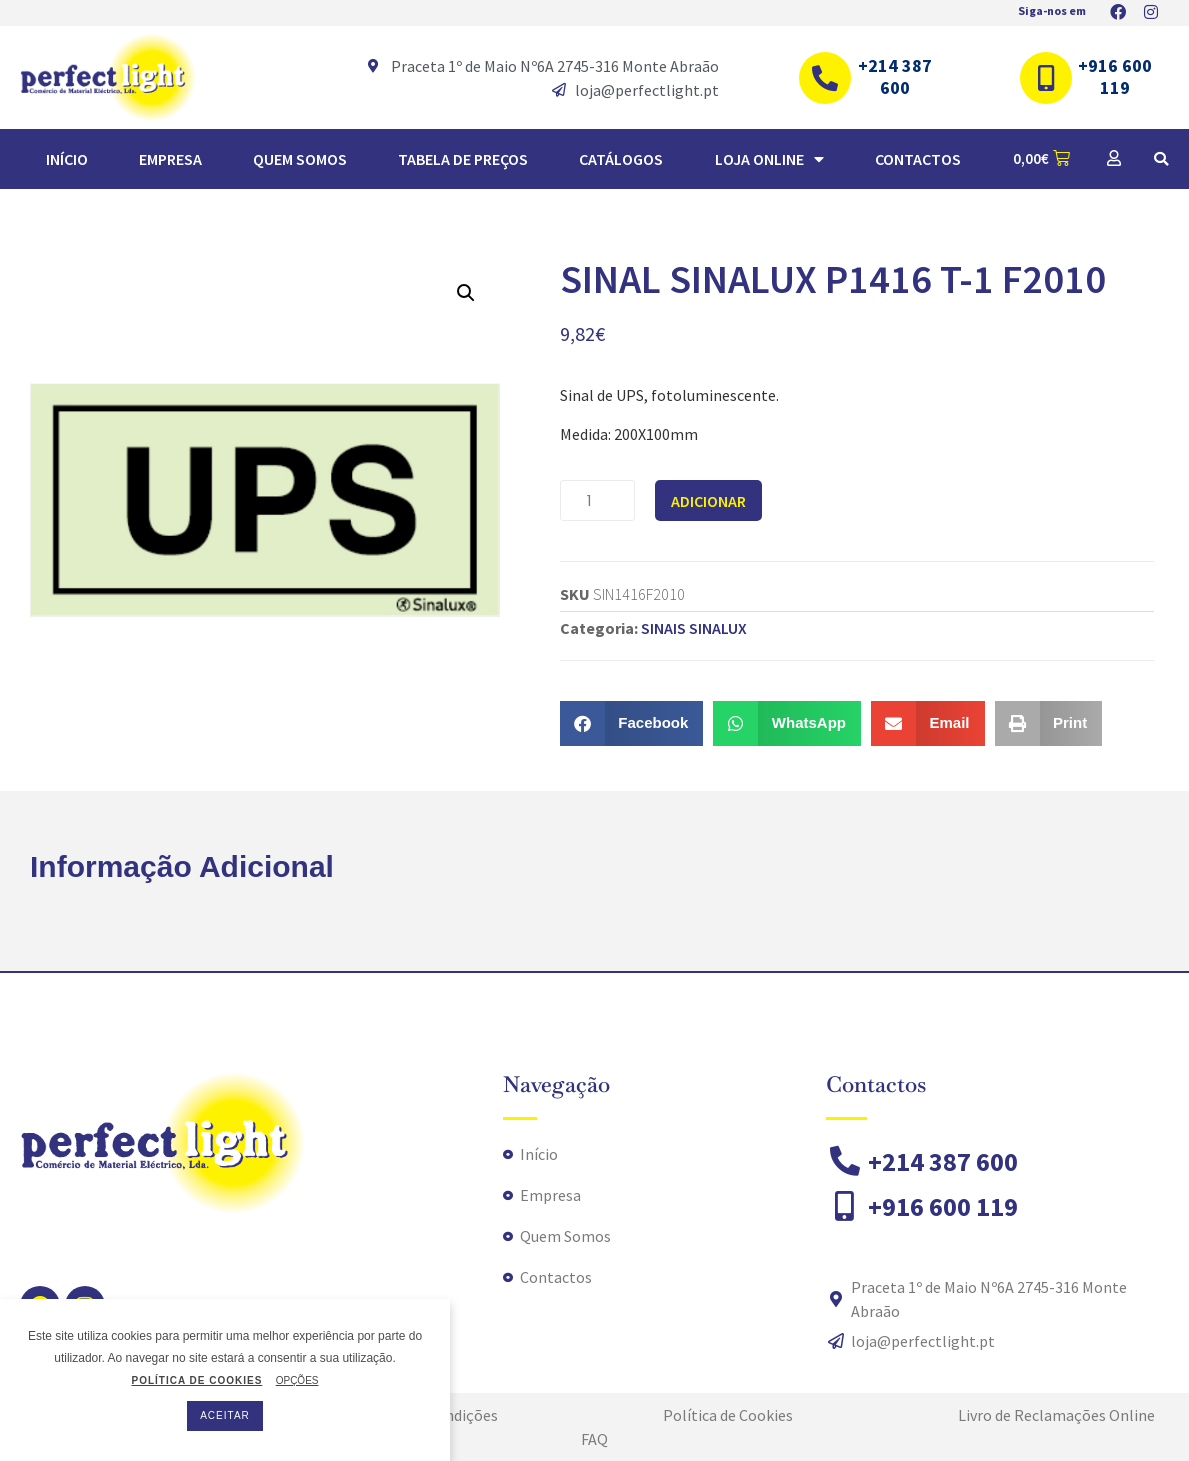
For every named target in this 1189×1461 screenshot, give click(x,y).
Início (67, 159)
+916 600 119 (1115, 76)
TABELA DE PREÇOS (463, 159)
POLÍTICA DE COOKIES (196, 1381)
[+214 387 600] (825, 78)
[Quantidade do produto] (597, 500)
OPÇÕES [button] (297, 1380)
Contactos (918, 159)
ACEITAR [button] (225, 1415)
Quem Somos (300, 159)
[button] (1161, 159)
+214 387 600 (895, 76)
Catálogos (621, 159)
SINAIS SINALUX (694, 628)
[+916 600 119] (1046, 78)
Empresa (170, 159)
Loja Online (769, 159)
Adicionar (708, 501)
